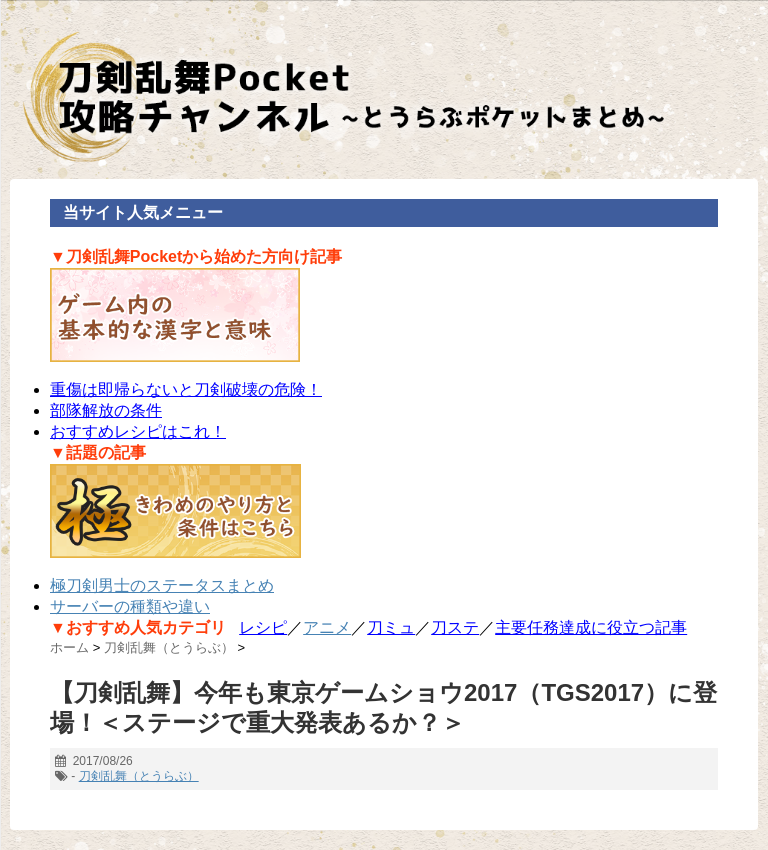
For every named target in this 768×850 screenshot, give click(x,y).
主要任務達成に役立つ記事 (591, 627)
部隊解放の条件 (106, 410)
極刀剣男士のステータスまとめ (162, 585)
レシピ (263, 627)
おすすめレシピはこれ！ (138, 431)
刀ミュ (391, 627)
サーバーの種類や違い (130, 606)
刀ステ (455, 627)
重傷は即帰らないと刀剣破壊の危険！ (186, 389)
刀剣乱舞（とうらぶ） (139, 776)
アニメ (327, 627)
